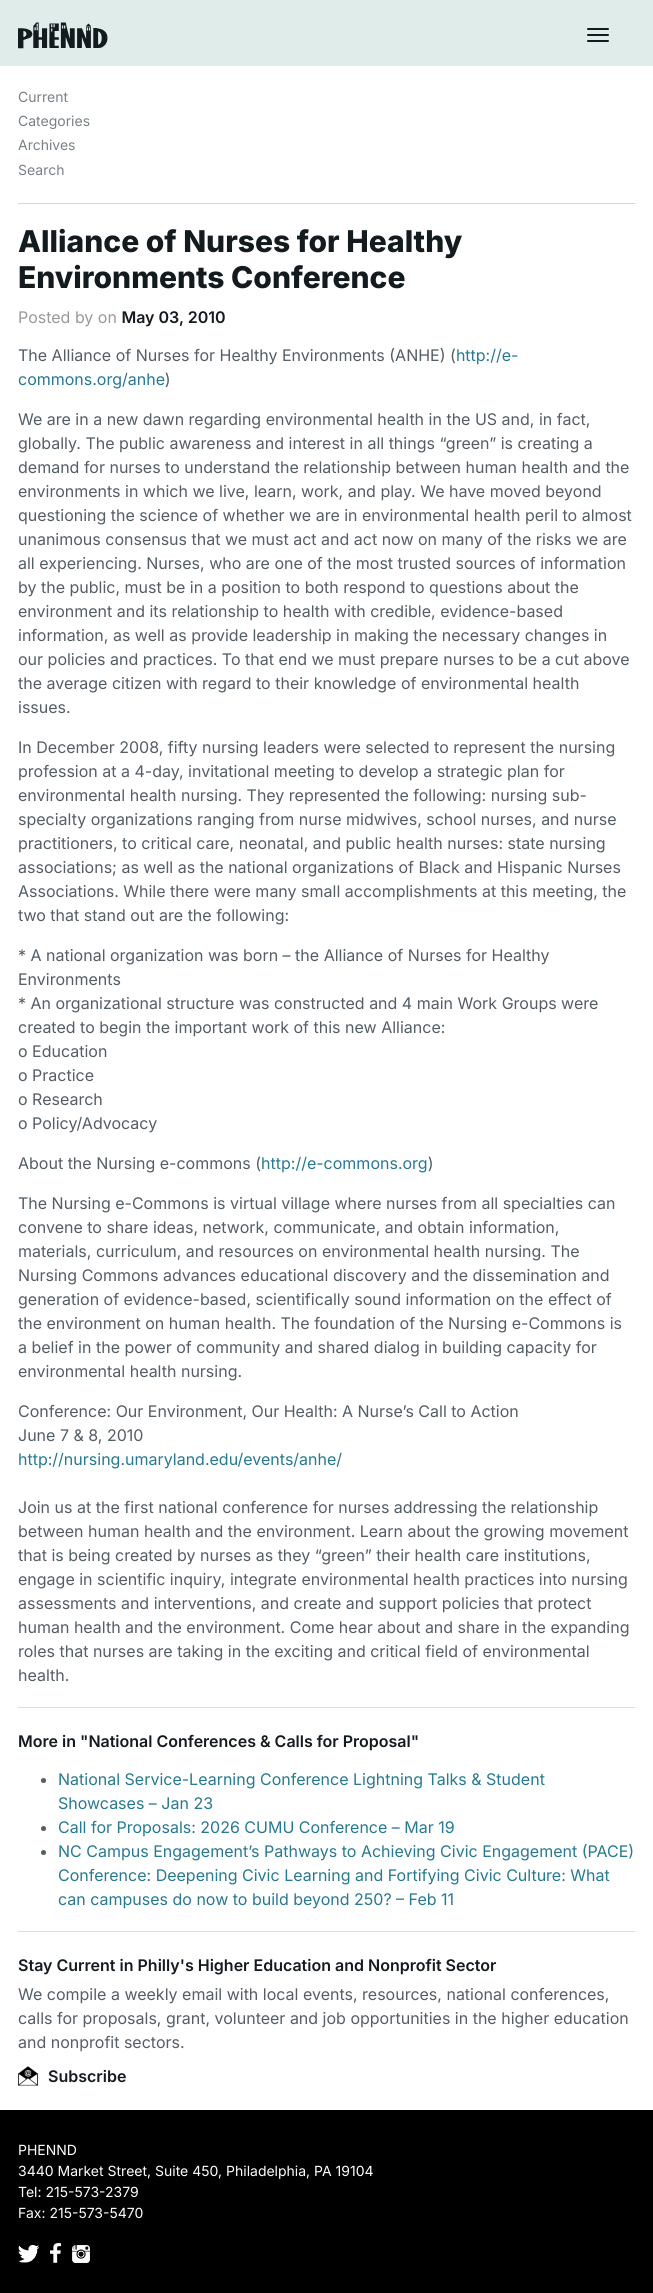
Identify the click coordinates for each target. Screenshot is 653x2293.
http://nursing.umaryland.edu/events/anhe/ (180, 1459)
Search (41, 170)
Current (43, 97)
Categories (54, 121)
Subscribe (72, 2076)
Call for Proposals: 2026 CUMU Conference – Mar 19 (256, 1827)
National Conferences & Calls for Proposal (249, 1741)
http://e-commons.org (344, 1163)
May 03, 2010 (173, 317)
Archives (47, 145)
